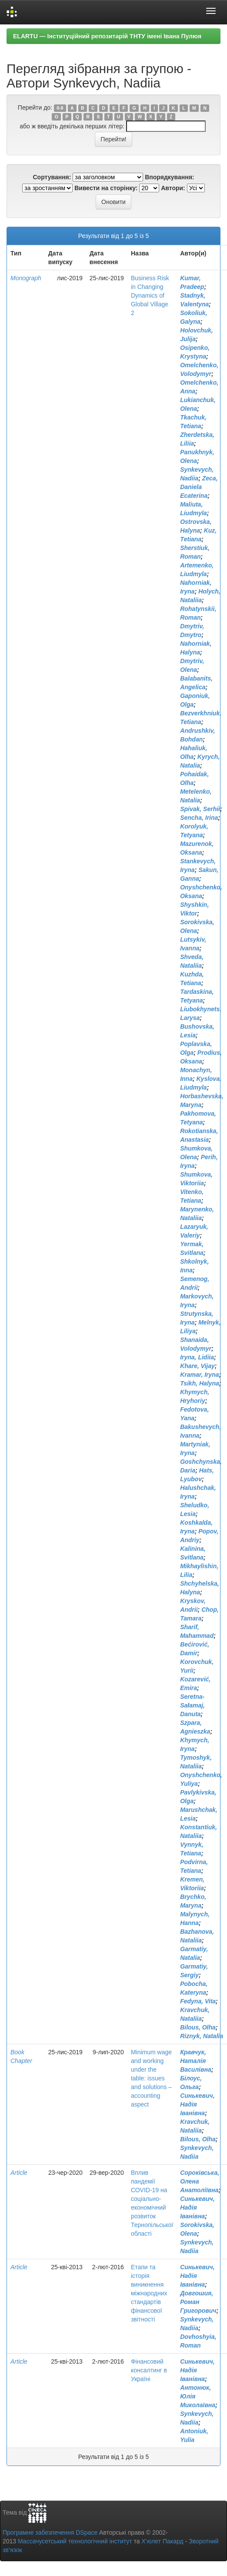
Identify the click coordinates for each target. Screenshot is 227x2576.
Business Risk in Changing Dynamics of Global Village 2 (150, 295)
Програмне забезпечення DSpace (50, 2532)
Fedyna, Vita (198, 2001)
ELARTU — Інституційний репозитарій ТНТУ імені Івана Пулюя (107, 36)
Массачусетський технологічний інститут (75, 2541)
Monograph (25, 278)
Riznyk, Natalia (201, 2036)
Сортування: (52, 177)
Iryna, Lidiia (197, 1357)
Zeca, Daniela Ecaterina (198, 487)
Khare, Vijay (197, 1365)
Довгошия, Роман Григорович (198, 2302)
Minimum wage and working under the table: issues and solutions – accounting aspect (151, 2078)
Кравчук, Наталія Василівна (195, 2061)
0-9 (60, 108)
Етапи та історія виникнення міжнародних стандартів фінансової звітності (149, 2293)
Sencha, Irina (199, 817)
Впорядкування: (169, 177)
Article (18, 2172)
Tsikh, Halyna (199, 1383)
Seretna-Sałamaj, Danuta (192, 1705)
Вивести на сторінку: (105, 187)
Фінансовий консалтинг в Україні (149, 2370)
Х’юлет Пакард (163, 2541)
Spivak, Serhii (200, 808)
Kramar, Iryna (199, 1374)
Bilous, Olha (198, 2027)
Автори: (173, 187)
